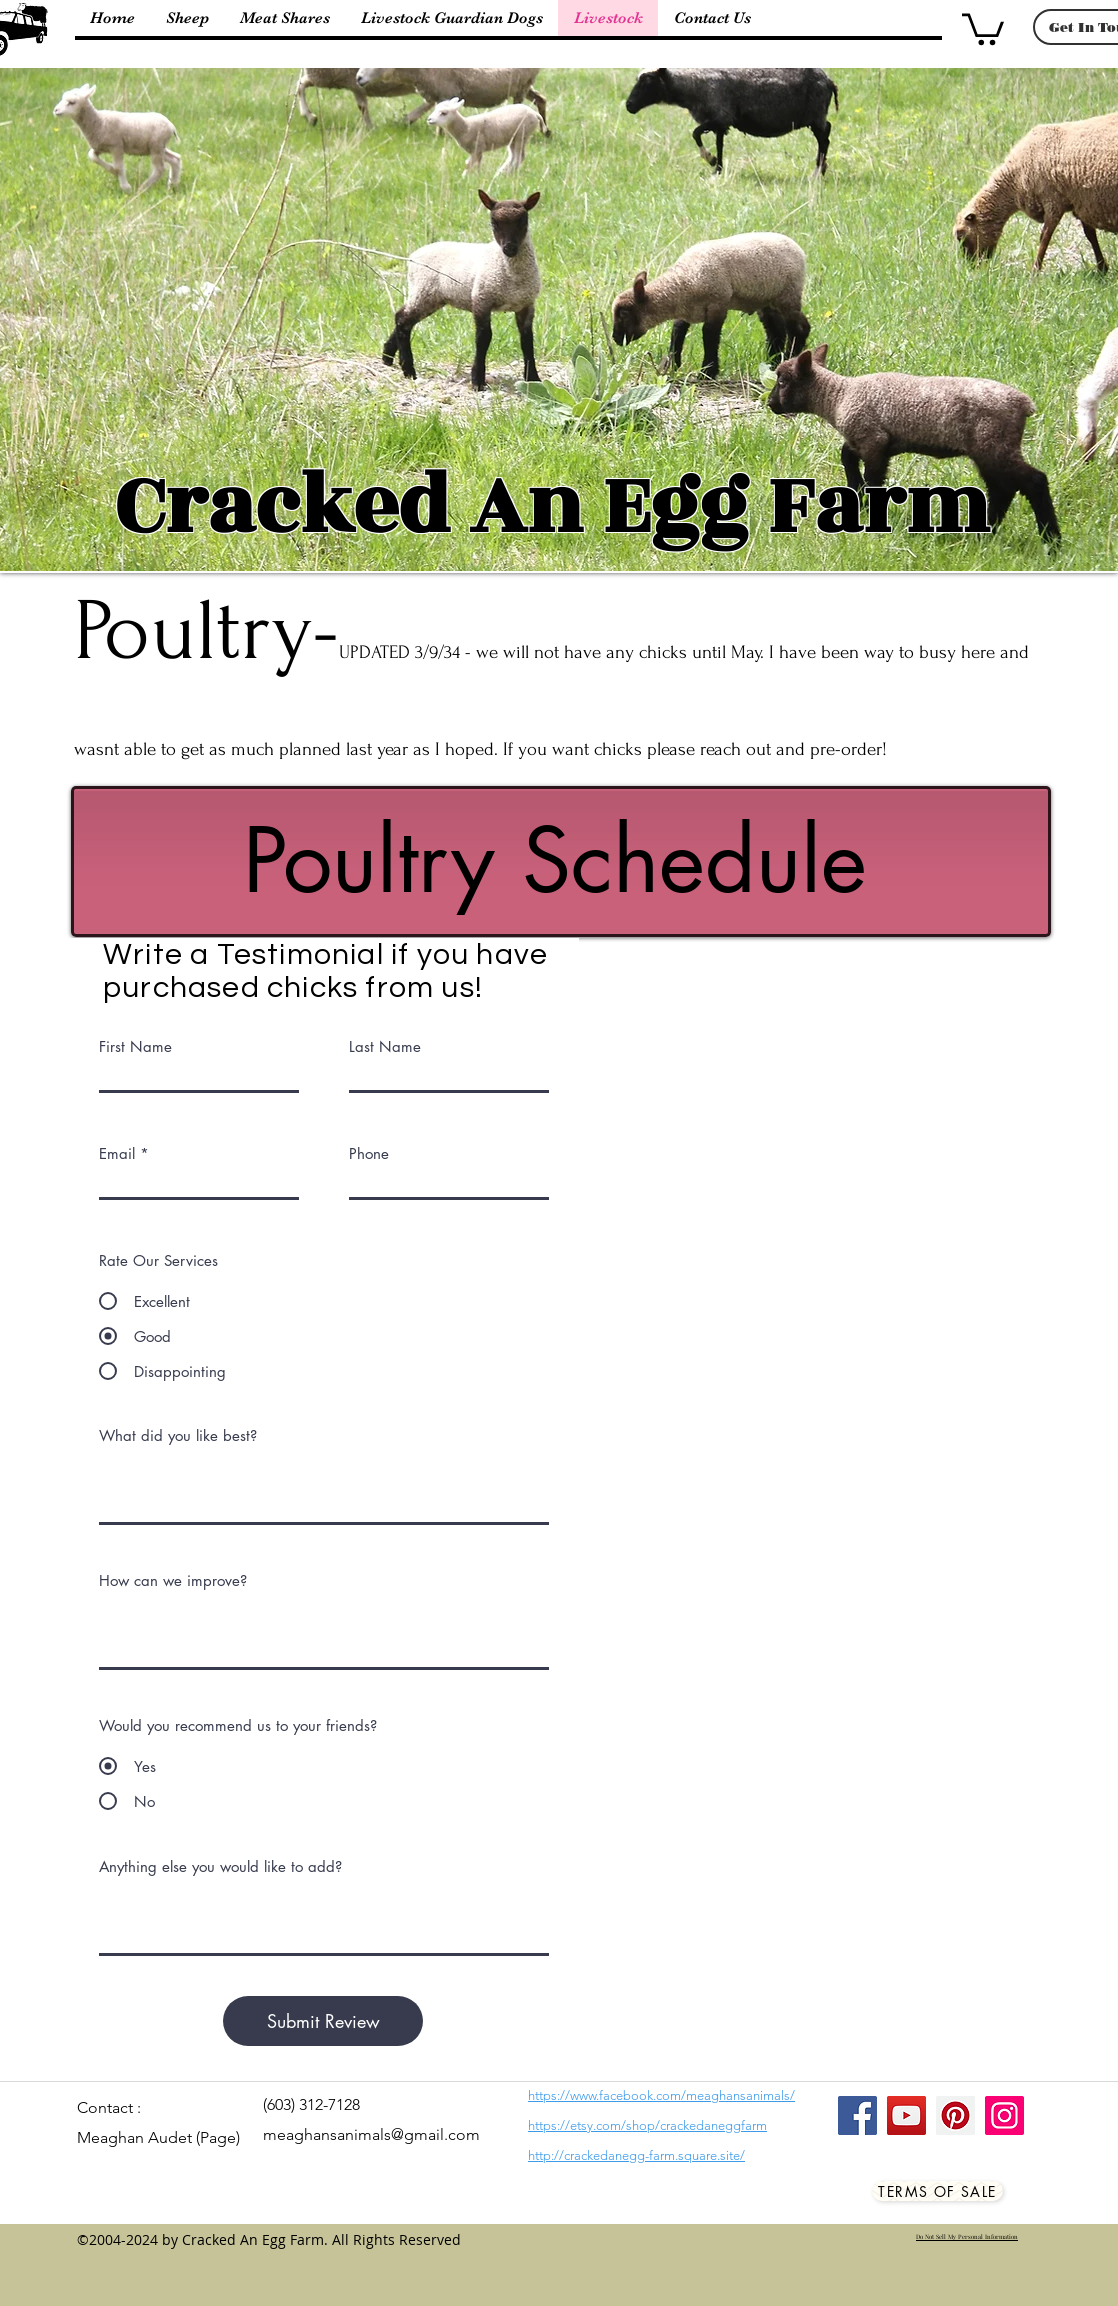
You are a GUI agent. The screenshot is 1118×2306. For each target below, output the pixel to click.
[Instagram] (1004, 2115)
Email (117, 1153)
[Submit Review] (323, 2021)
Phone (369, 1153)
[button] (983, 27)
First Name (135, 1046)
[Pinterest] (955, 2115)
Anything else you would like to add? (220, 1866)
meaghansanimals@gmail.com (371, 2134)
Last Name (385, 1046)
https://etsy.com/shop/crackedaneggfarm (647, 2125)
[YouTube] (906, 2115)
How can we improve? (173, 1580)
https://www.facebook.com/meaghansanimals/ (661, 2095)
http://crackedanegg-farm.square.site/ (636, 2155)
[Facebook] (857, 2115)
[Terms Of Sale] (937, 2191)
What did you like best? (178, 1435)
